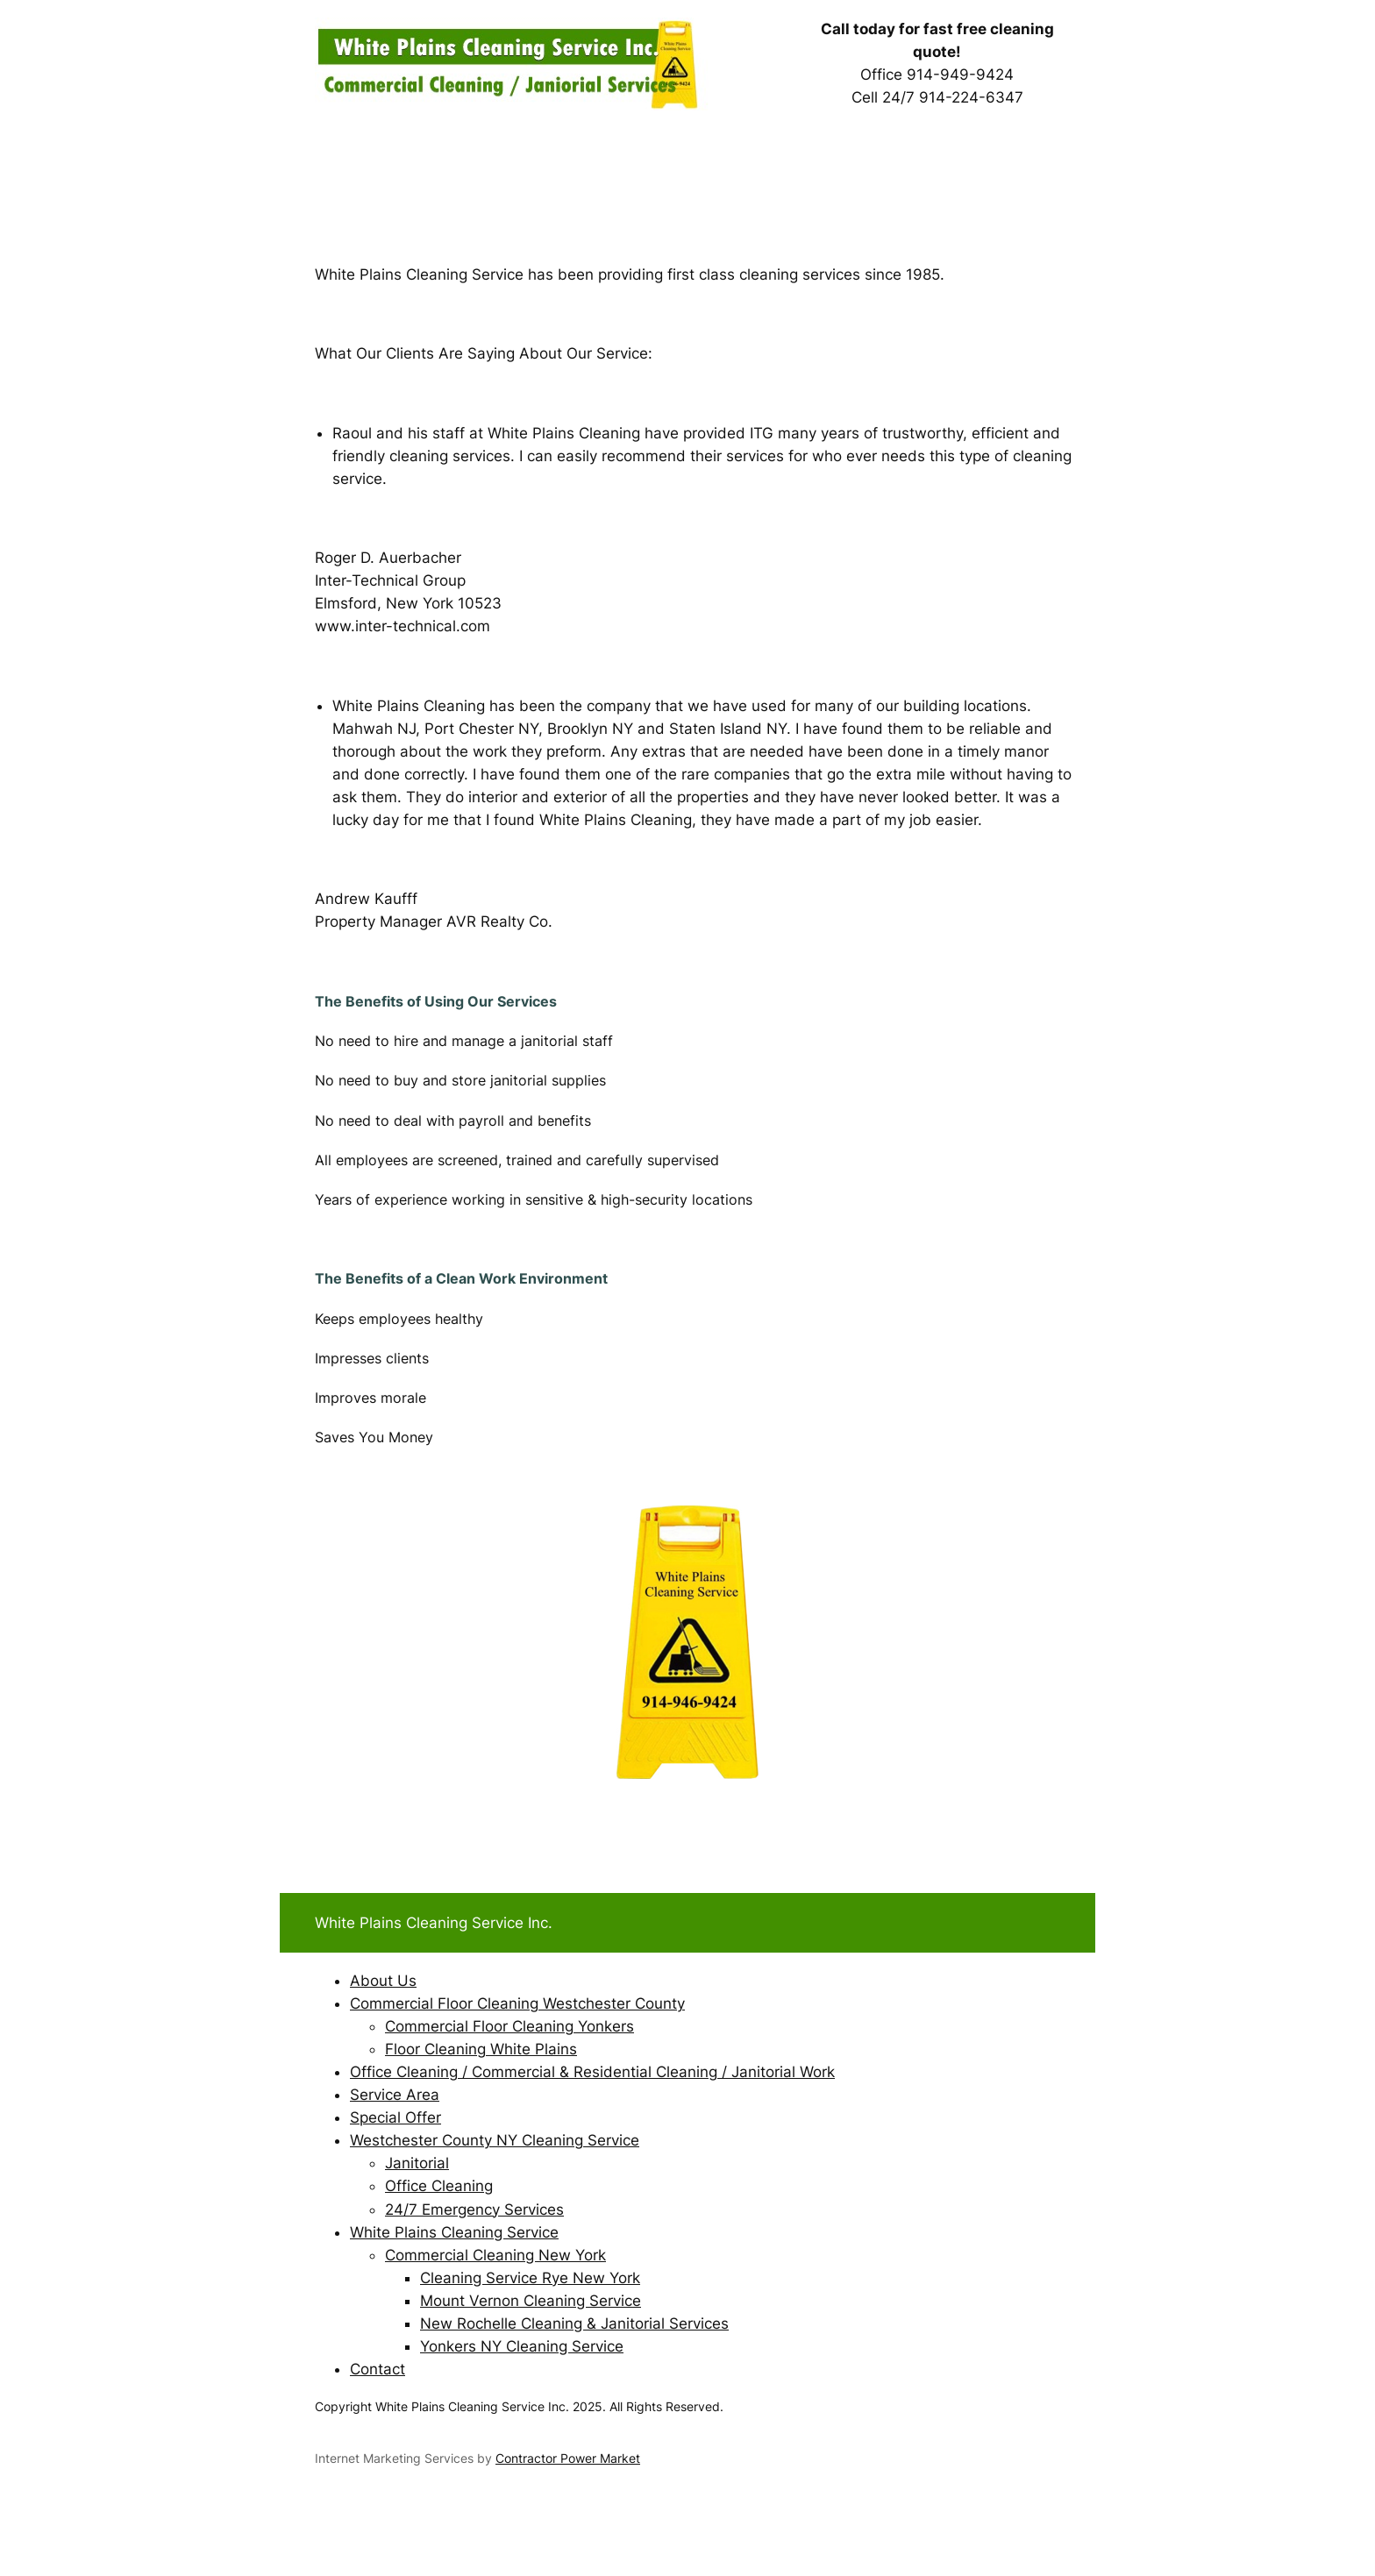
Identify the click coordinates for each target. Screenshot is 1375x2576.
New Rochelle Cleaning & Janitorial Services (574, 2323)
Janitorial (417, 2163)
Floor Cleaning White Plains (481, 2049)
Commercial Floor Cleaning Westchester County (517, 2003)
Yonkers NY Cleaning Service (521, 2346)
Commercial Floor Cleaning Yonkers (509, 2026)
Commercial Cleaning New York (495, 2255)
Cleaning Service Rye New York (530, 2278)
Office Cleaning (439, 2186)
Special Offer (395, 2117)
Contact (377, 2369)
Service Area (394, 2094)
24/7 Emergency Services (474, 2209)
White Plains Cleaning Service (454, 2232)
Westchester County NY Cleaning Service (494, 2140)
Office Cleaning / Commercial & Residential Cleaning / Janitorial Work (592, 2072)
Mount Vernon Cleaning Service (530, 2300)
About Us (383, 1980)
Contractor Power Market (567, 2458)
